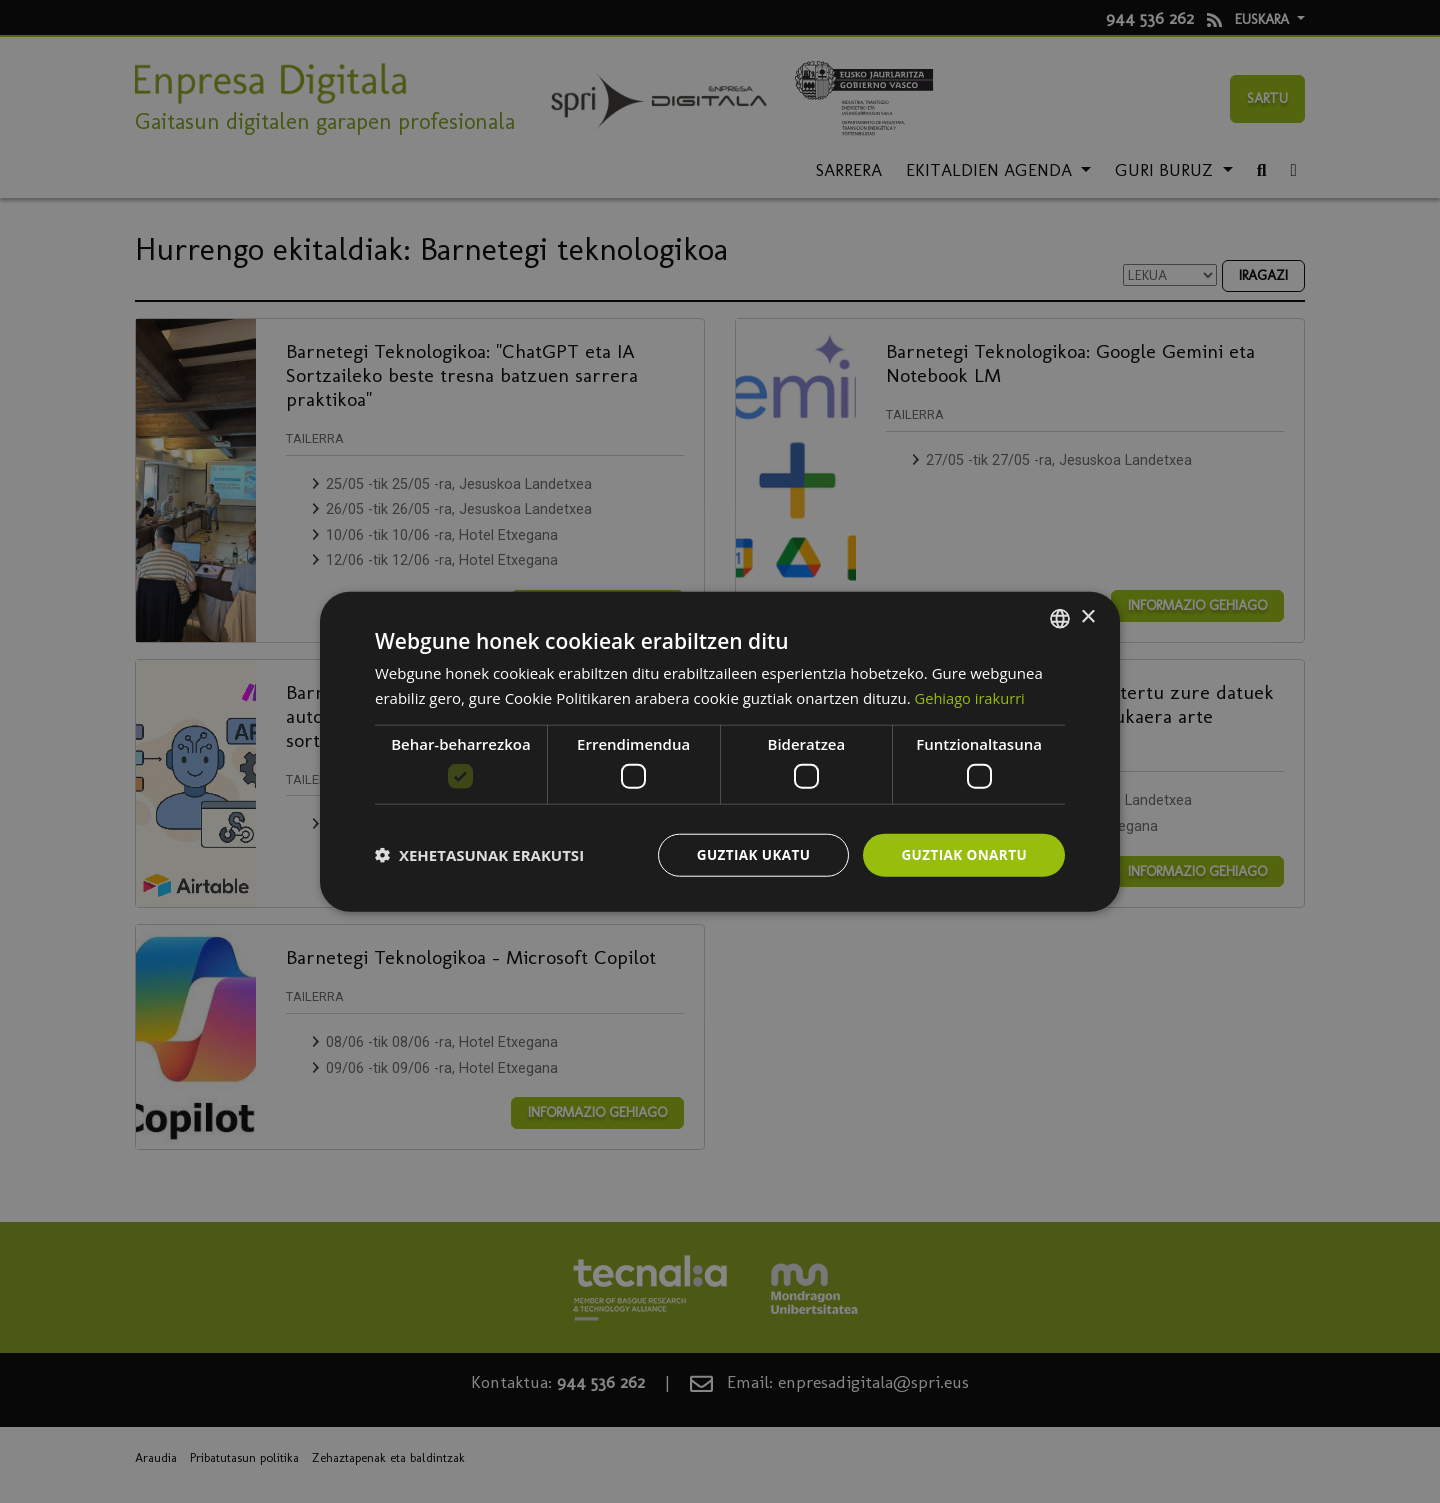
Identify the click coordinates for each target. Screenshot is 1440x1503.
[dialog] (720, 751)
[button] (479, 855)
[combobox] (1060, 617)
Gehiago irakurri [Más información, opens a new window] (971, 697)
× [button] (1087, 616)
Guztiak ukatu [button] (748, 854)
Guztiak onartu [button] (962, 854)
